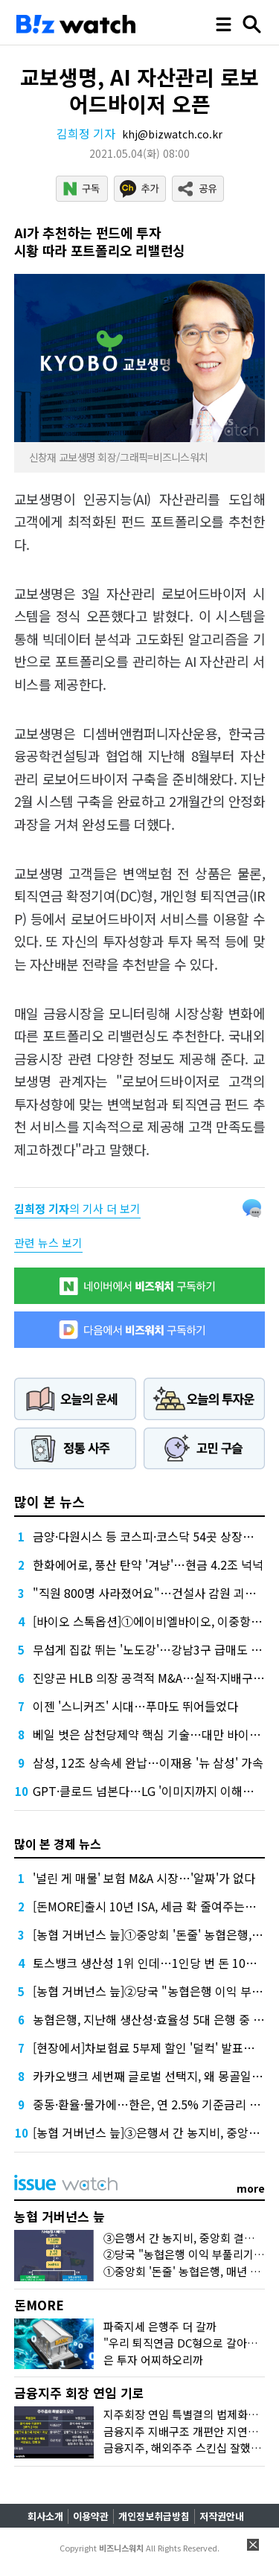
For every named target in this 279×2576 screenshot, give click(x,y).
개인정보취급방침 (154, 2516)
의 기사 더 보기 (77, 1208)
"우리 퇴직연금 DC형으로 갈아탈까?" (190, 2342)
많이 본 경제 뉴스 (57, 1844)
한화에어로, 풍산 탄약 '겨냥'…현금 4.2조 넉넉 (148, 1564)
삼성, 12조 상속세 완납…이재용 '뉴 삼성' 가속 (148, 1762)
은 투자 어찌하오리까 (153, 2360)
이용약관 (91, 2516)
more (251, 2188)
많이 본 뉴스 (49, 1501)
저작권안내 (221, 2516)
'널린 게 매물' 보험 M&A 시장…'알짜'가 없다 (144, 1878)
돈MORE (39, 2304)
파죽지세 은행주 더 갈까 (160, 2326)
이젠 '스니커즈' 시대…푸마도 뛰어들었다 (135, 1706)
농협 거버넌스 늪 (59, 2216)
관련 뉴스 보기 (48, 1242)
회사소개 (45, 2516)
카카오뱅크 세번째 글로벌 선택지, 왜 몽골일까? (151, 2076)
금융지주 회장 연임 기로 (79, 2392)
